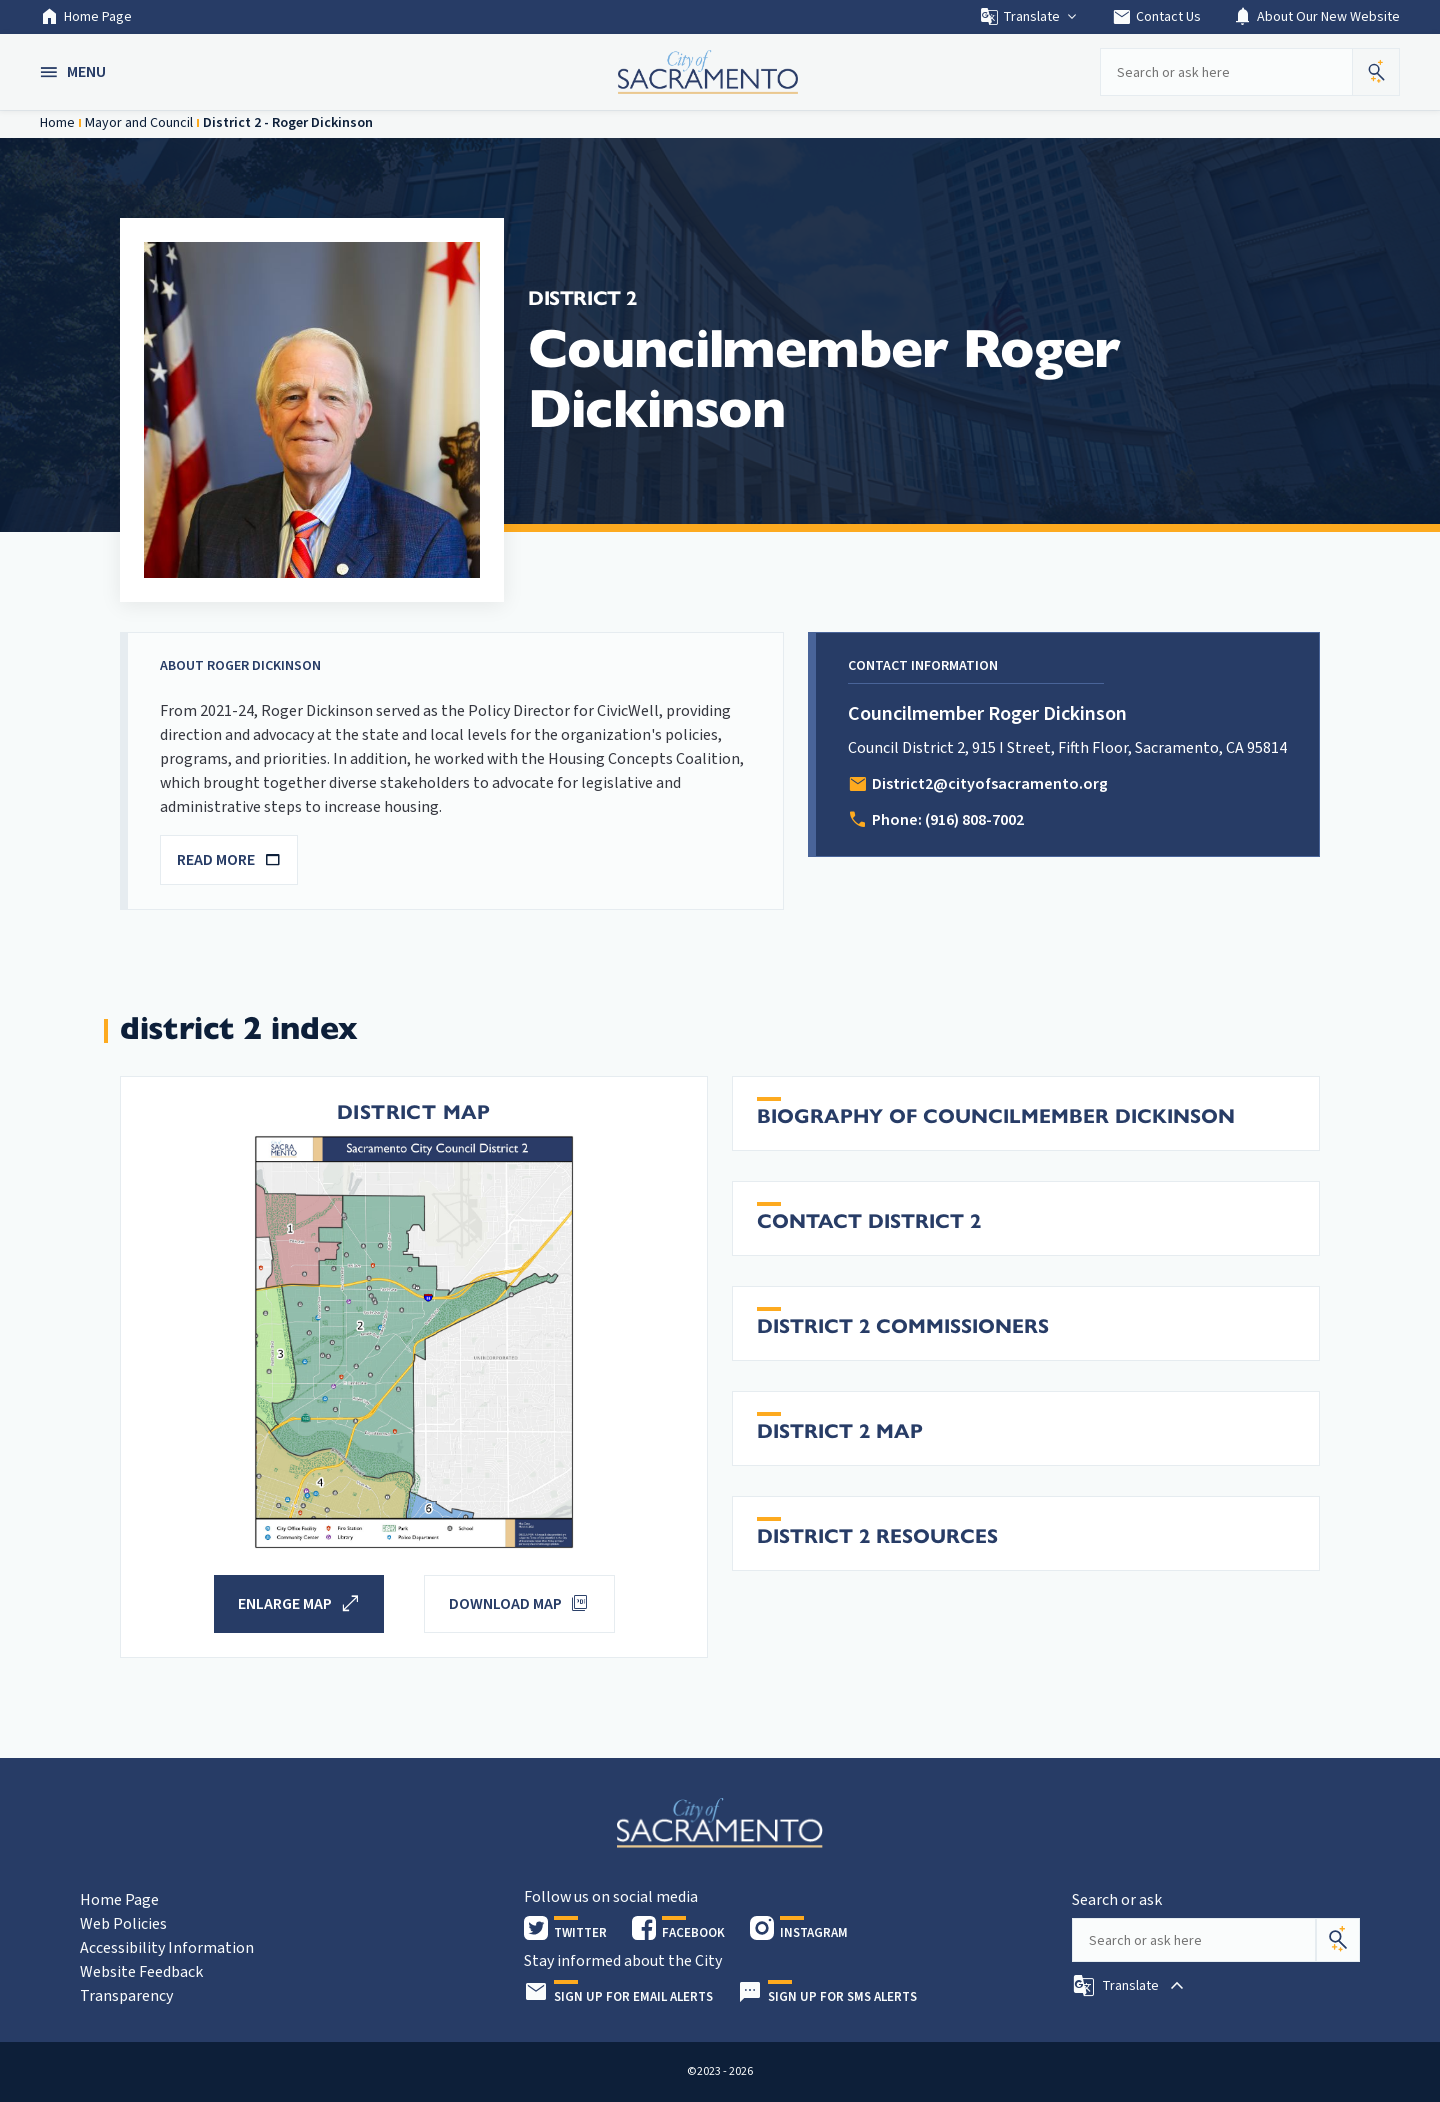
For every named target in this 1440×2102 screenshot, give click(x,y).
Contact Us (1156, 17)
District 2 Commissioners (903, 1326)
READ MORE (229, 860)
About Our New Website (1316, 17)
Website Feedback (141, 1972)
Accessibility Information (167, 1948)
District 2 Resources (877, 1536)
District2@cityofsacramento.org (990, 784)
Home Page (86, 17)
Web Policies (123, 1924)
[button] (75, 72)
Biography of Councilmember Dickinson (996, 1116)
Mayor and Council (139, 123)
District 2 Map (840, 1431)
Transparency (126, 1996)
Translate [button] (1029, 17)
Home (57, 123)
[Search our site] (1226, 72)
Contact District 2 (869, 1221)
